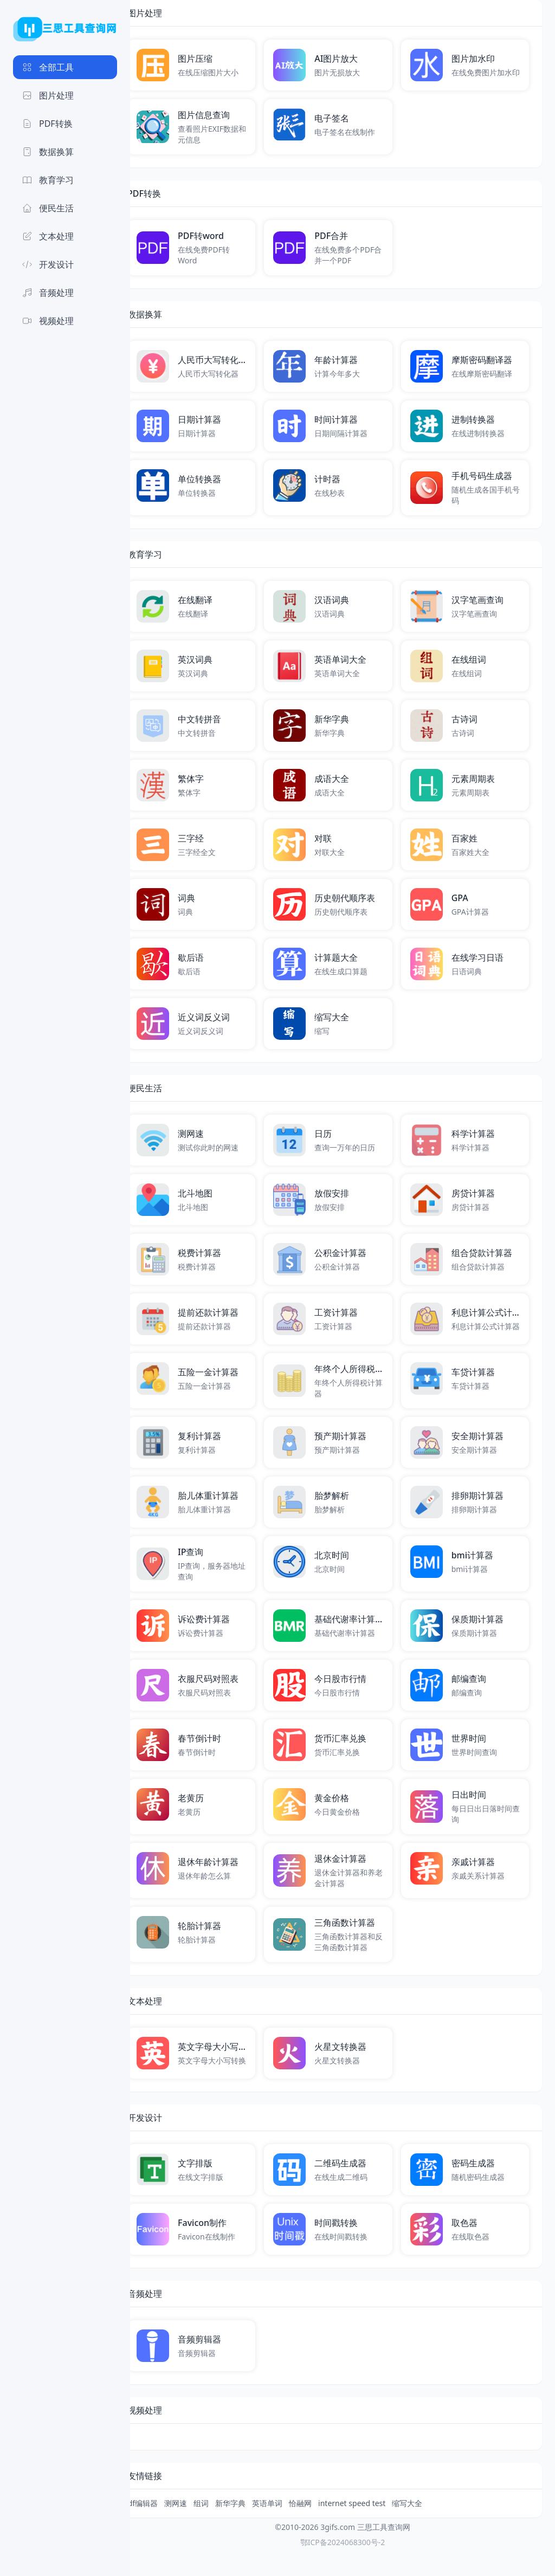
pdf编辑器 (169, 2529)
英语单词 (296, 2529)
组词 (229, 2529)
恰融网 (329, 2529)
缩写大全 (436, 2529)
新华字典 (259, 2529)
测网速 (204, 2529)
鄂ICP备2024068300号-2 (342, 2568)
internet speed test (380, 2529)
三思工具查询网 (383, 2553)
